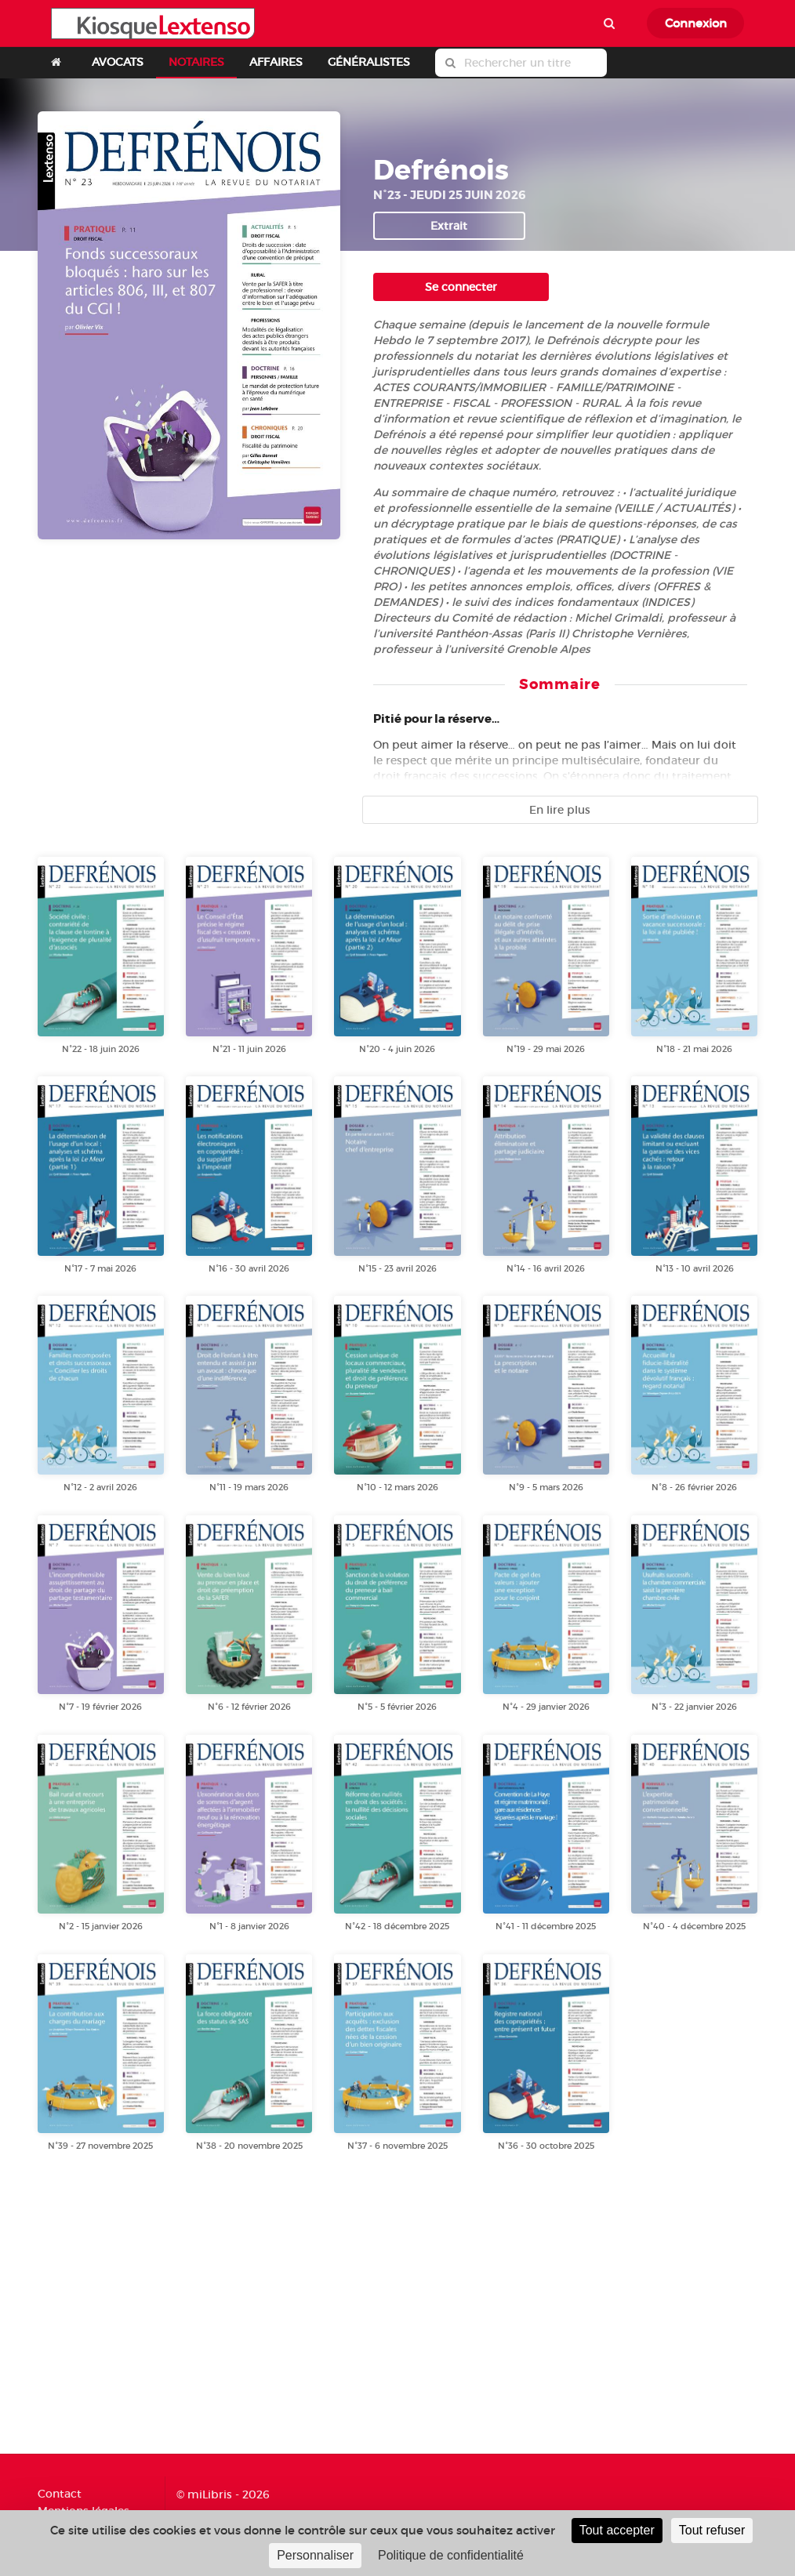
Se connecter (461, 287)
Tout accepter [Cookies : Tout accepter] (617, 2530)
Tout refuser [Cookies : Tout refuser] (712, 2530)
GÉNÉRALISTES (369, 62)
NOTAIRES (196, 62)
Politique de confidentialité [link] (451, 2555)
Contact (60, 2494)
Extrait (448, 226)
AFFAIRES (276, 62)
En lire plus (559, 810)
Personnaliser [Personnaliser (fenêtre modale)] (315, 2555)
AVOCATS (117, 62)
